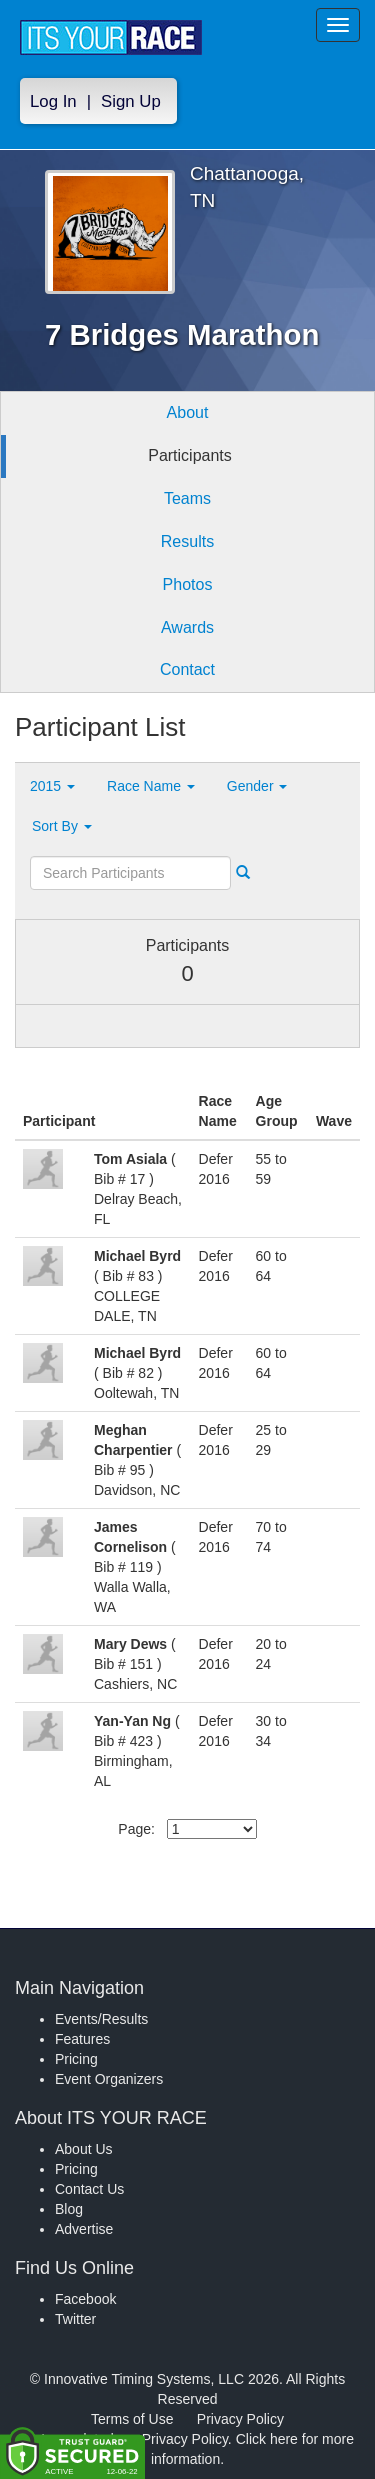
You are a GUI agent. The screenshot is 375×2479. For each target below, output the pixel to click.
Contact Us (89, 2189)
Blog (69, 2209)
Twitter (75, 2319)
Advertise (84, 2229)
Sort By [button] (62, 826)
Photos (188, 584)
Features (82, 2039)
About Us (84, 2149)
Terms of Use (132, 2419)
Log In (53, 101)
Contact (187, 669)
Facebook (85, 2299)
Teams (187, 498)
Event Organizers (109, 2079)
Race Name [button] (151, 786)
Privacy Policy (240, 2419)
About (188, 412)
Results (187, 541)
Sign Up (131, 101)
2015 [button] (52, 786)
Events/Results (101, 2019)
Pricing (76, 2059)
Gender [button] (257, 786)
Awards (187, 627)
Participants (190, 455)
